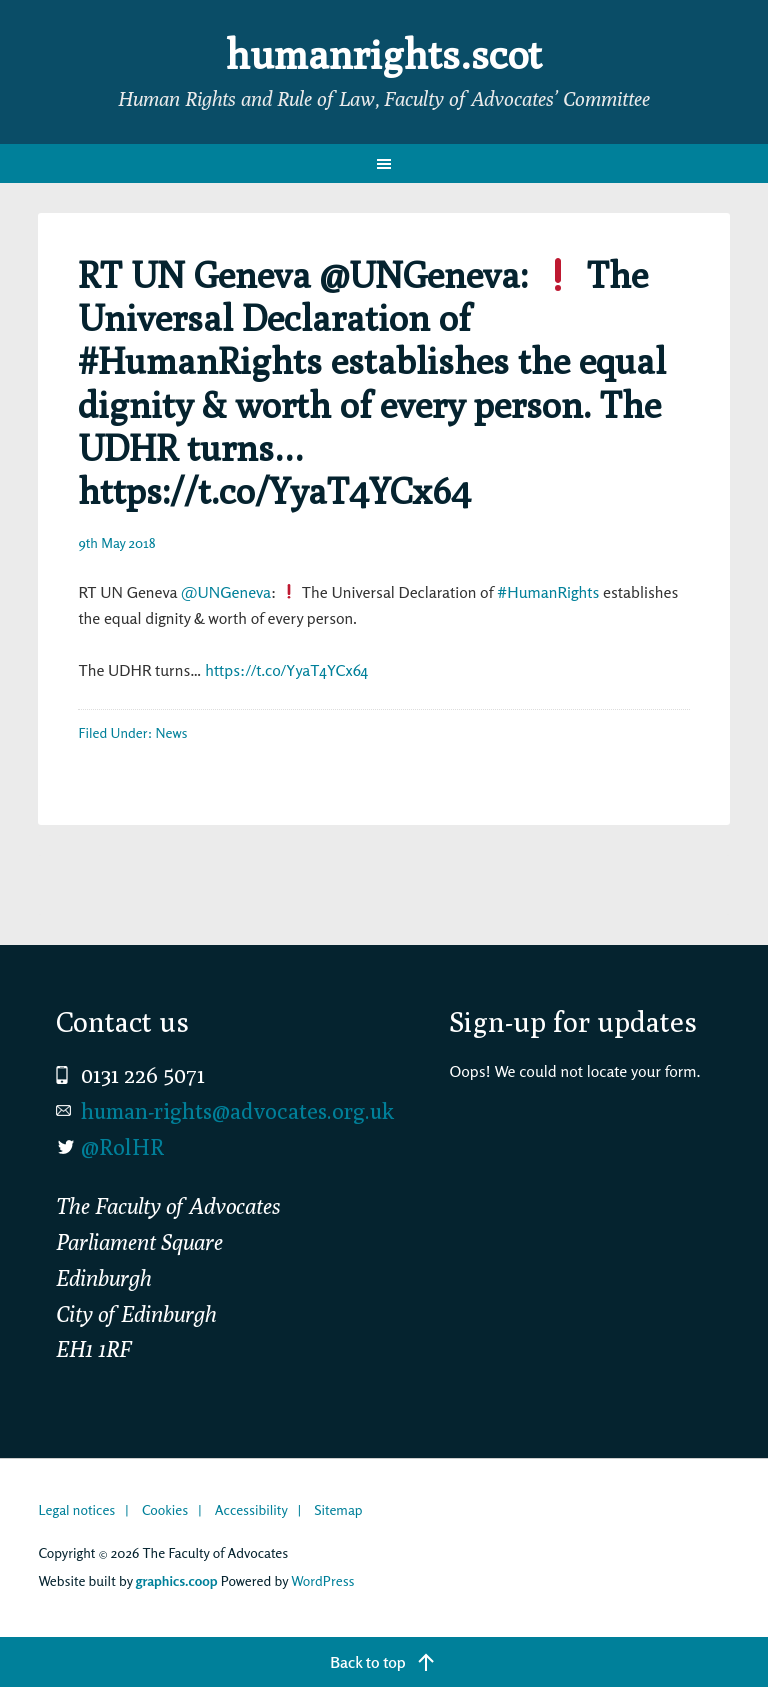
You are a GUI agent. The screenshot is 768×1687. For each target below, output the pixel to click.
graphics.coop (177, 1580)
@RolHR (122, 1147)
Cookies (165, 1509)
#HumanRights (548, 592)
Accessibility (251, 1509)
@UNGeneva (226, 592)
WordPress (322, 1580)
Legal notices (76, 1509)
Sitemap (338, 1509)
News (172, 732)
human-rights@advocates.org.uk (237, 1111)
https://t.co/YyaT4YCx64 (286, 670)
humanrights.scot (384, 54)
